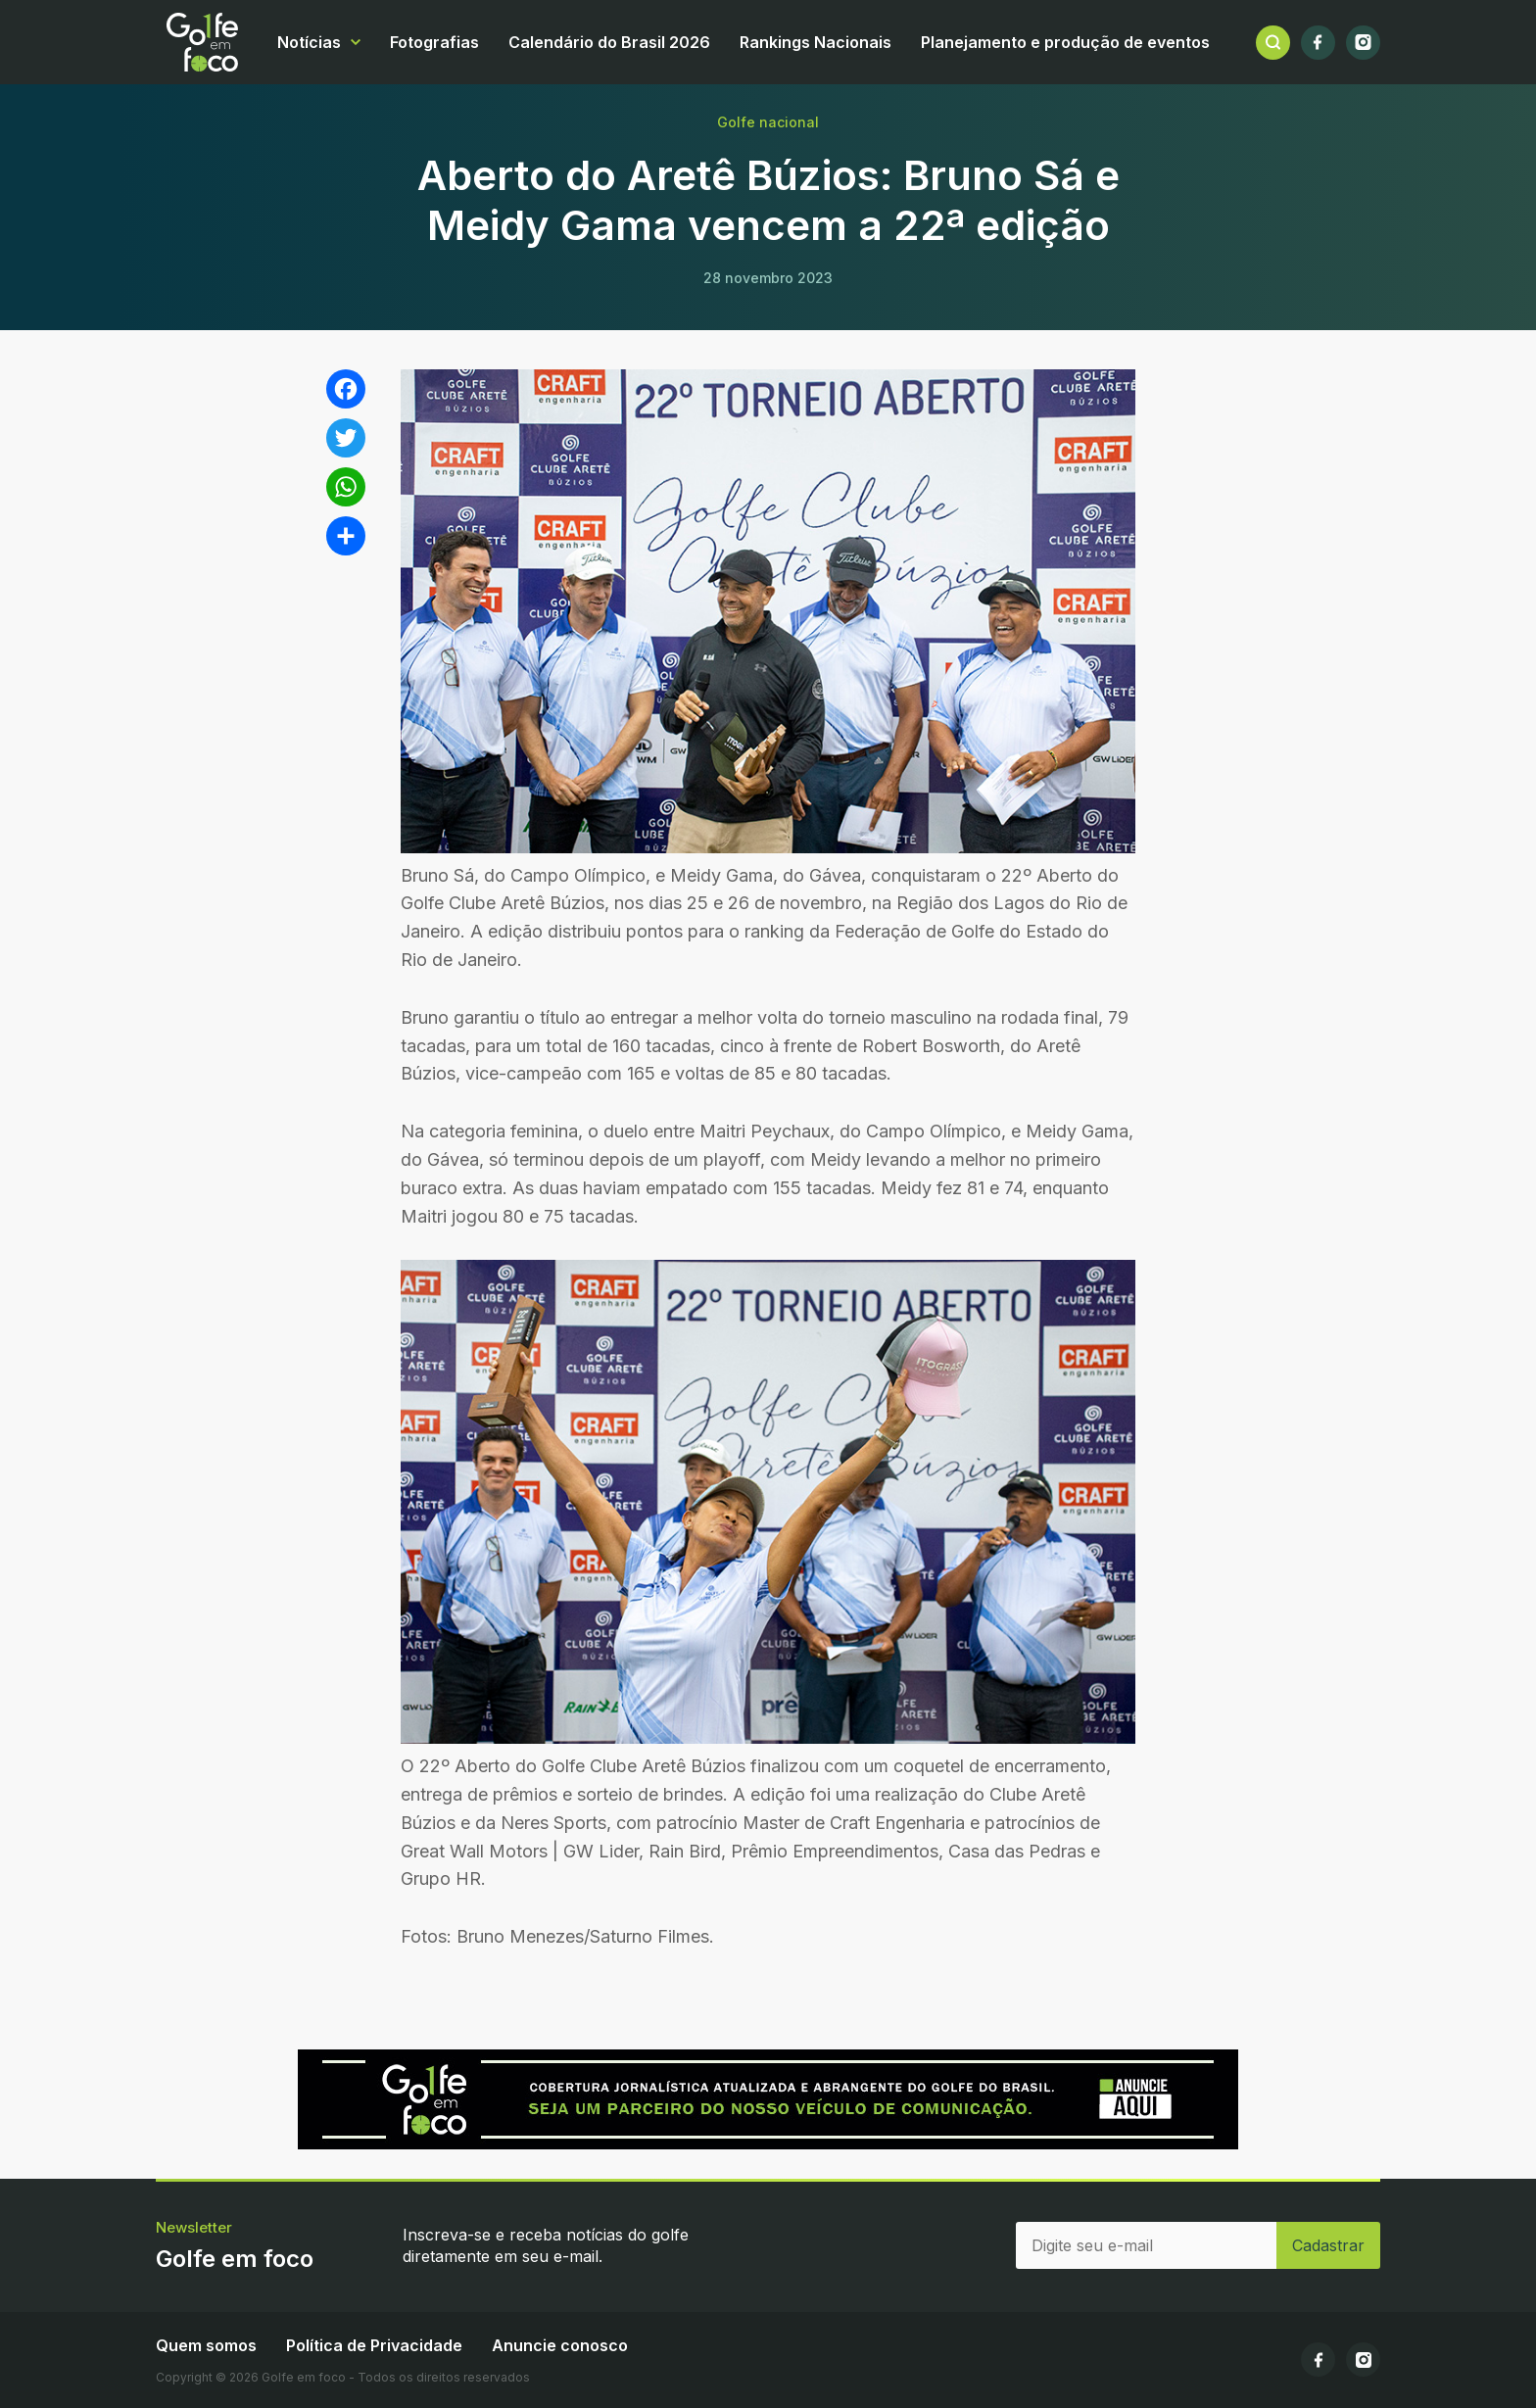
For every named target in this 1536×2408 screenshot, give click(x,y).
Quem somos (206, 2345)
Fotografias (434, 42)
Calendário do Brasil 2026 (609, 42)
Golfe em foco (202, 42)
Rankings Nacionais (815, 42)
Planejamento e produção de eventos (1065, 42)
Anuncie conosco (560, 2345)
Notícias (309, 42)
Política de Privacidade (374, 2345)
